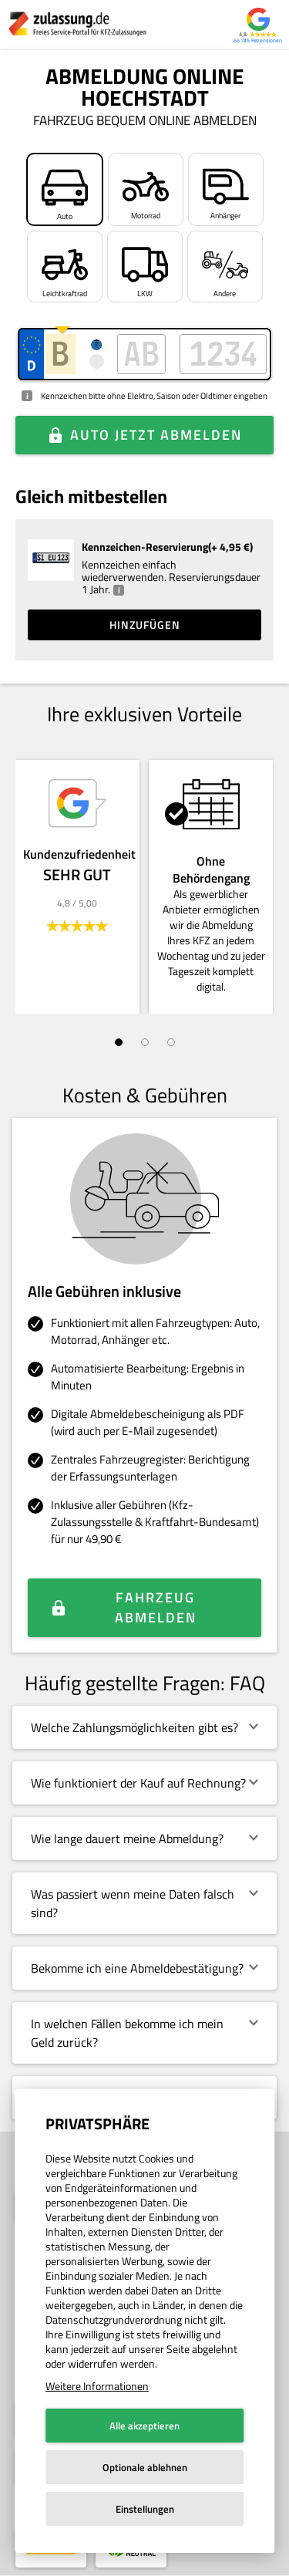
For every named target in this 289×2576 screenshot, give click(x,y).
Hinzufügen (144, 624)
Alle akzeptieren (144, 2425)
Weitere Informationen (97, 2386)
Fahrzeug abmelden (156, 1607)
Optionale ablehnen (144, 2467)
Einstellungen (145, 2509)
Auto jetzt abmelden (156, 434)
